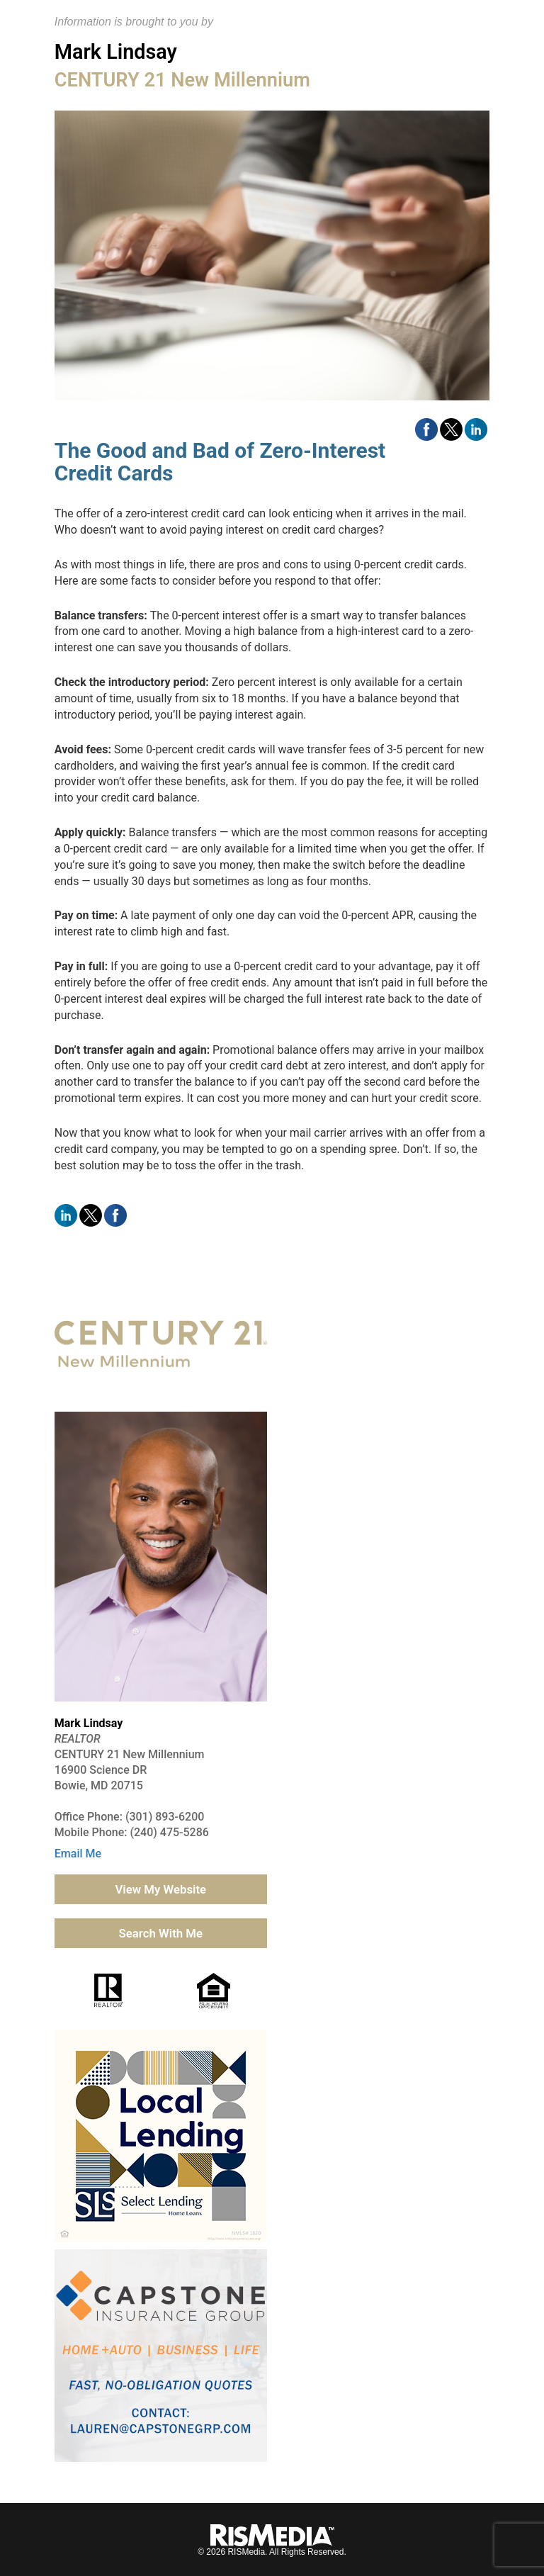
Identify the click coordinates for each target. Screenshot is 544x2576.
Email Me (78, 1853)
